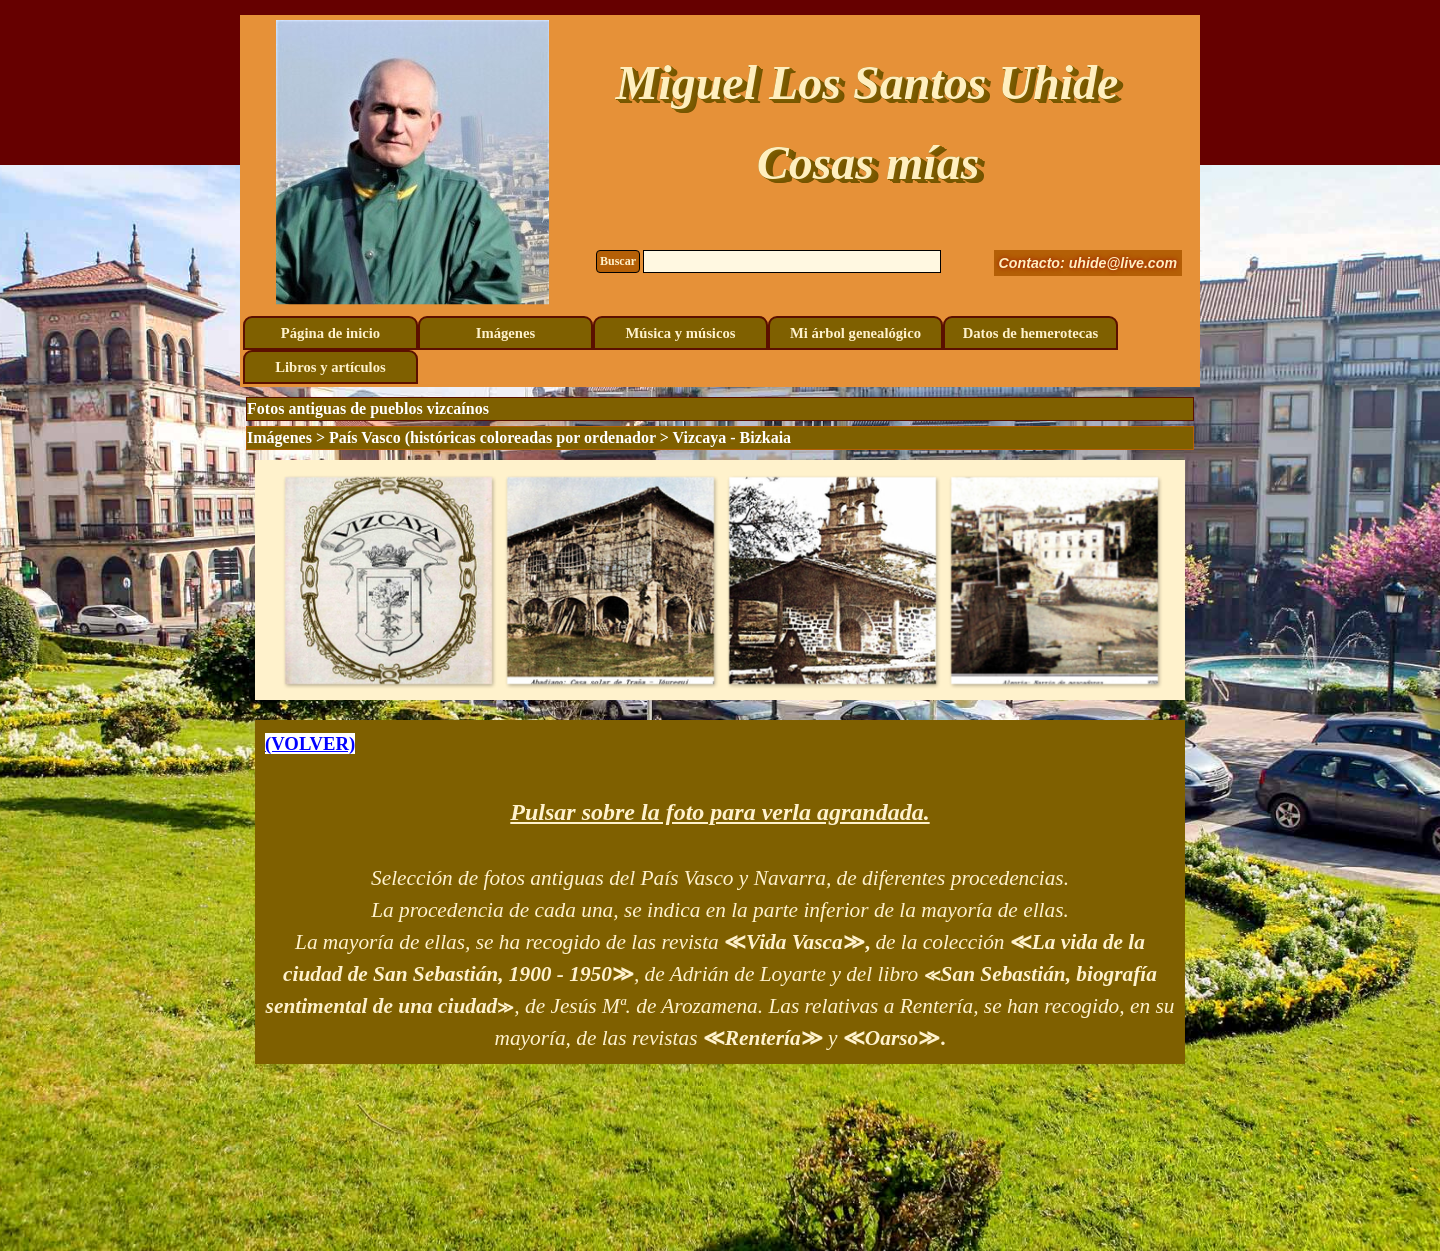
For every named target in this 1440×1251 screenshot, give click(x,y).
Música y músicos (681, 333)
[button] (388, 580)
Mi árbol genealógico (855, 333)
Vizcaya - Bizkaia (732, 437)
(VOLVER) (310, 743)
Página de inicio (330, 333)
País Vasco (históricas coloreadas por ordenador (492, 437)
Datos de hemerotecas (1031, 333)
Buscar (618, 261)
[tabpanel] (720, 892)
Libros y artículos (330, 367)
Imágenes (505, 333)
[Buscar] (792, 261)
